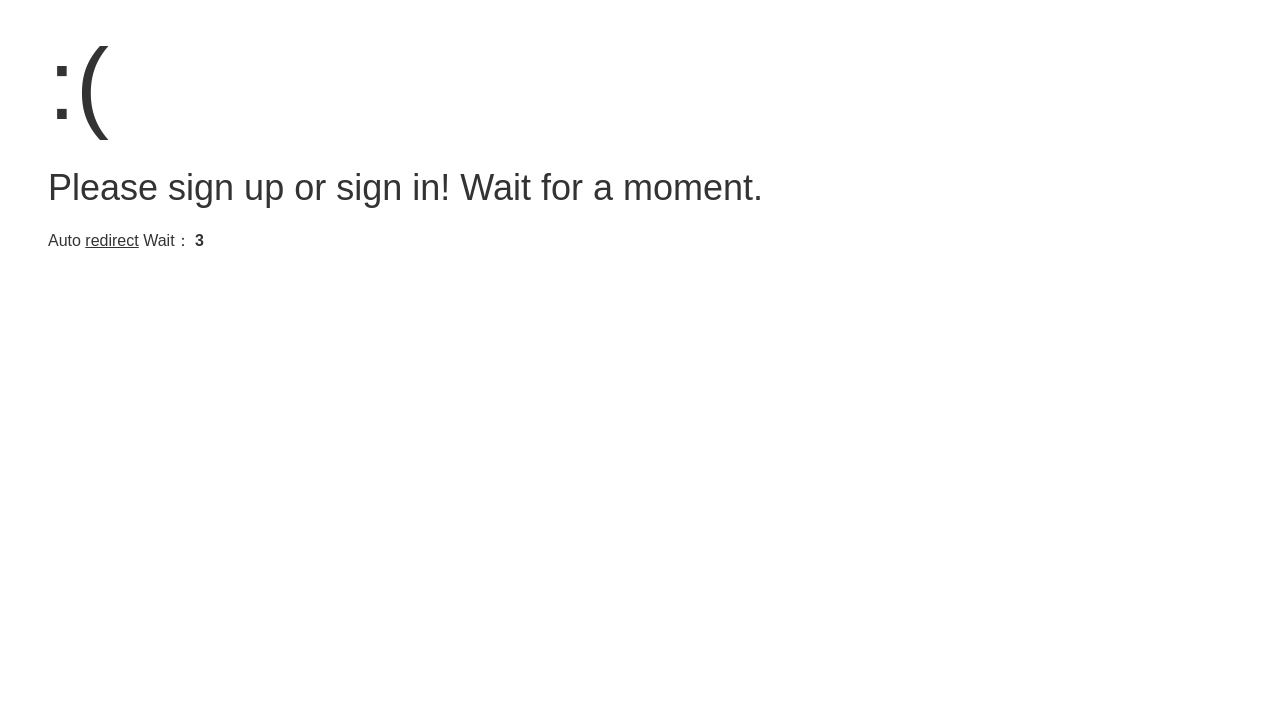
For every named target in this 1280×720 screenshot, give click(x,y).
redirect (111, 240)
